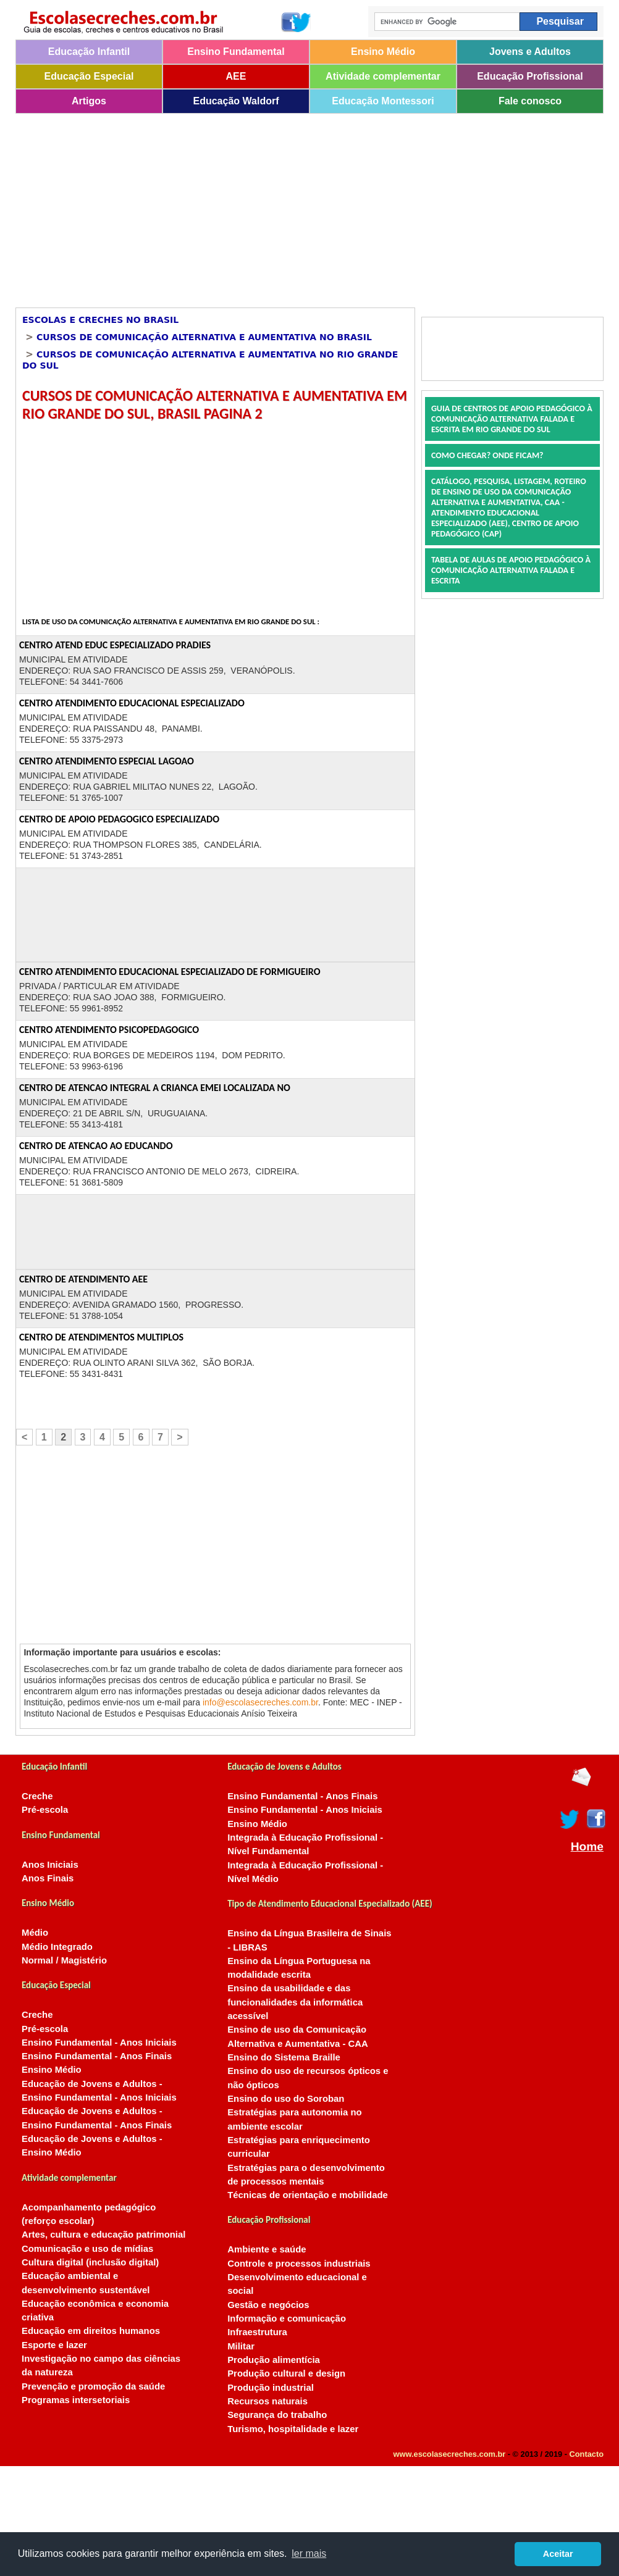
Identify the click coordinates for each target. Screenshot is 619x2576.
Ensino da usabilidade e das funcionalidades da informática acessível (295, 2002)
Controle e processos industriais (298, 2264)
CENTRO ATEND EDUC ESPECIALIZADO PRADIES (115, 645)
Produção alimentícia (273, 2360)
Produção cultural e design (286, 2373)
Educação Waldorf (236, 101)
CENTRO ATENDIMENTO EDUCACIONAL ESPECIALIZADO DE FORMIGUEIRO (170, 971)
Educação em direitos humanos (91, 2331)
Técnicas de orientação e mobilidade (307, 2195)
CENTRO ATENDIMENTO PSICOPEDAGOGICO (109, 1029)
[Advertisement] (272, 206)
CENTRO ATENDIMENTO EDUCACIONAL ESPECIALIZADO (132, 703)
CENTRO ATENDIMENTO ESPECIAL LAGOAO (106, 761)
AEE (236, 76)
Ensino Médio (383, 51)
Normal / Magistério (64, 1960)
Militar (241, 2346)
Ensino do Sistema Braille (283, 2057)
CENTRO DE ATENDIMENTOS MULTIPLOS (101, 1337)
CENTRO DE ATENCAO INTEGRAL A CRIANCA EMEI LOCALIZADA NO (154, 1088)
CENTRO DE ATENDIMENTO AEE (83, 1279)
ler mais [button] (309, 2553)
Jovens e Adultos (530, 51)
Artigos (89, 101)
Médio (35, 1933)
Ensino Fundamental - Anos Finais (97, 2056)
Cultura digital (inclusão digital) (90, 2262)
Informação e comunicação (286, 2318)
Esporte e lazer (54, 2345)
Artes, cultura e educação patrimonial (103, 2234)
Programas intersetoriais (76, 2400)
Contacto (587, 2454)
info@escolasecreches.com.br (260, 1702)
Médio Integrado (57, 1947)
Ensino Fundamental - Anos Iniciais (99, 2042)
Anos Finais (48, 1878)
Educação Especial (89, 76)
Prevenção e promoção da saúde (93, 2386)
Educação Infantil (89, 51)
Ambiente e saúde (266, 2249)
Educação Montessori (383, 101)
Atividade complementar (383, 76)
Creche (37, 1796)
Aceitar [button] (558, 2554)
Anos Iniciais (50, 1865)
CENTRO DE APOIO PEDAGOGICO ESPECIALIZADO (119, 819)
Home (587, 1846)
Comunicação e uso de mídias (87, 2249)
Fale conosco (530, 101)
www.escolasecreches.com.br (450, 2454)
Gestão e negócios (268, 2305)
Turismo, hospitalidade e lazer (292, 2429)
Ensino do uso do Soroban (285, 2099)
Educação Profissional (530, 76)
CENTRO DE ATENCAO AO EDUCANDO (95, 1146)
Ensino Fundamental (235, 51)
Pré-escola (45, 1810)
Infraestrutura (257, 2332)
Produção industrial (270, 2388)
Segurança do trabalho (277, 2415)
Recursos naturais (267, 2401)
